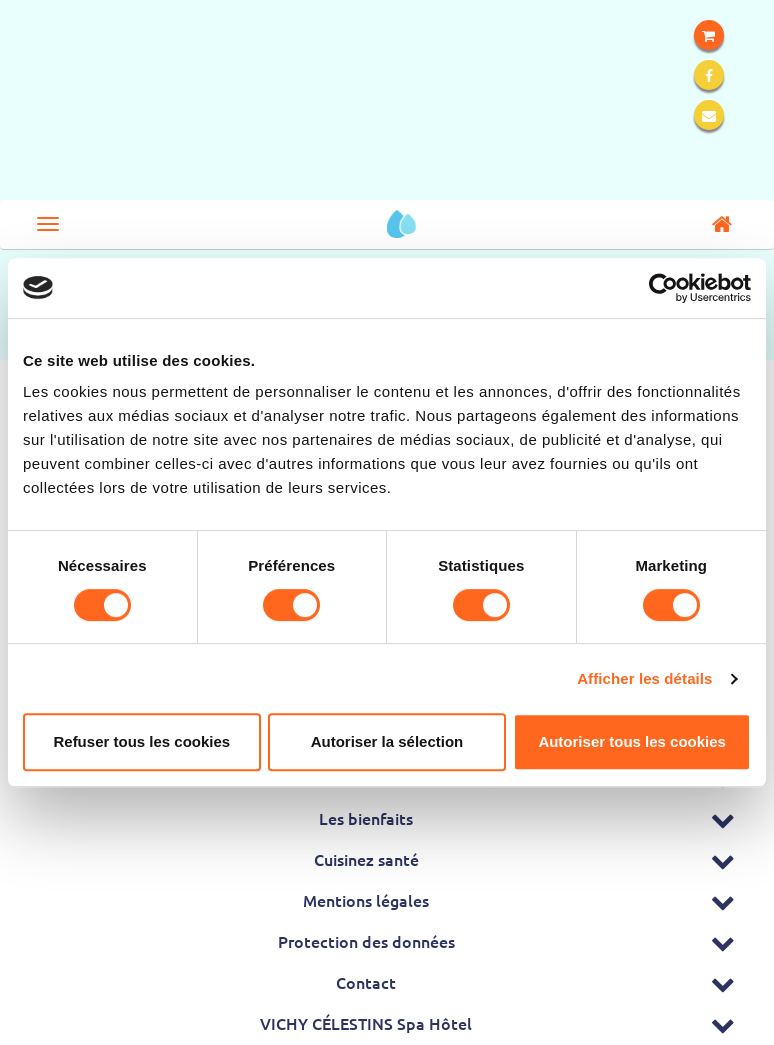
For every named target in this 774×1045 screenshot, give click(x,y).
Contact (366, 982)
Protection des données (366, 941)
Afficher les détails (644, 678)
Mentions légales (366, 900)
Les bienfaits (366, 818)
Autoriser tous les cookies (632, 741)
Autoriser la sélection (387, 741)
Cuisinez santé (366, 859)
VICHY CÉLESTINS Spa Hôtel (366, 1023)
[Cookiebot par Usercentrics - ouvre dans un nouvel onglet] (663, 288)
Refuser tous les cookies (141, 741)
